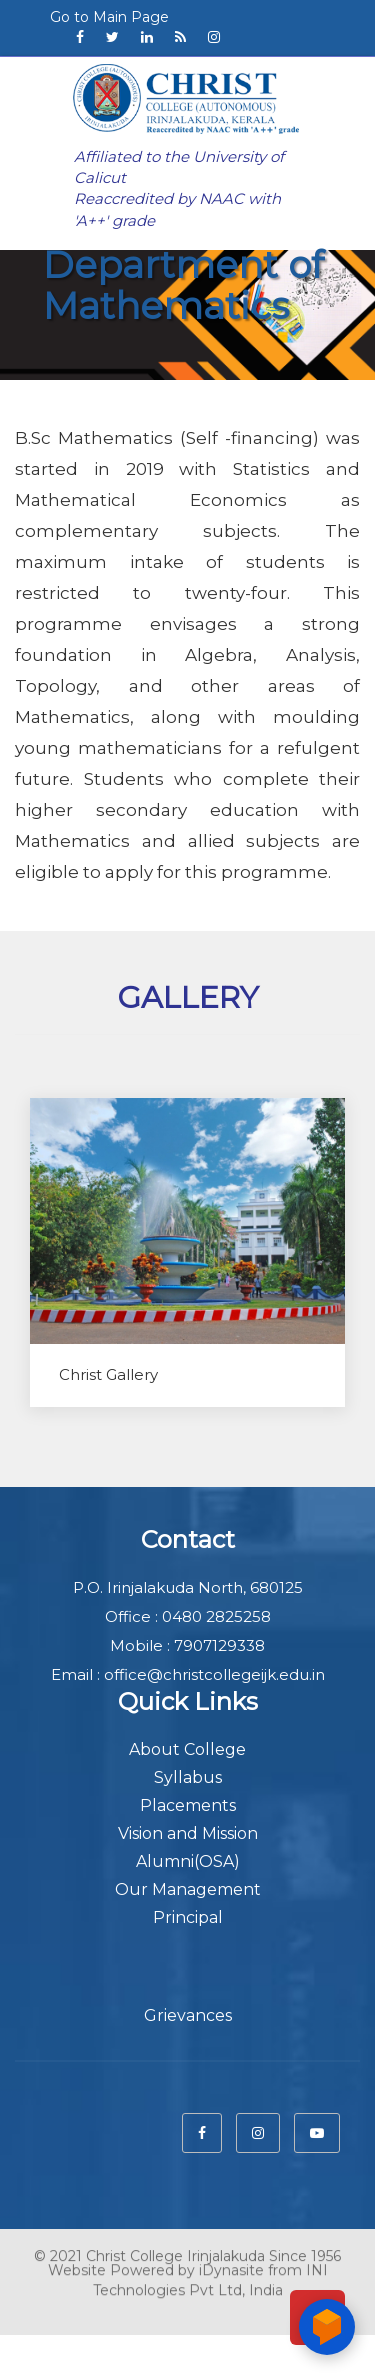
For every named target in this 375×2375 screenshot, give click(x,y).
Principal (188, 1917)
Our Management (188, 1889)
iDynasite (231, 2262)
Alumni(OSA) (188, 1861)
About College (187, 1749)
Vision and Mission (188, 1833)
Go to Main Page (109, 17)
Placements (188, 1805)
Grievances (188, 2015)
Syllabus (188, 1777)
